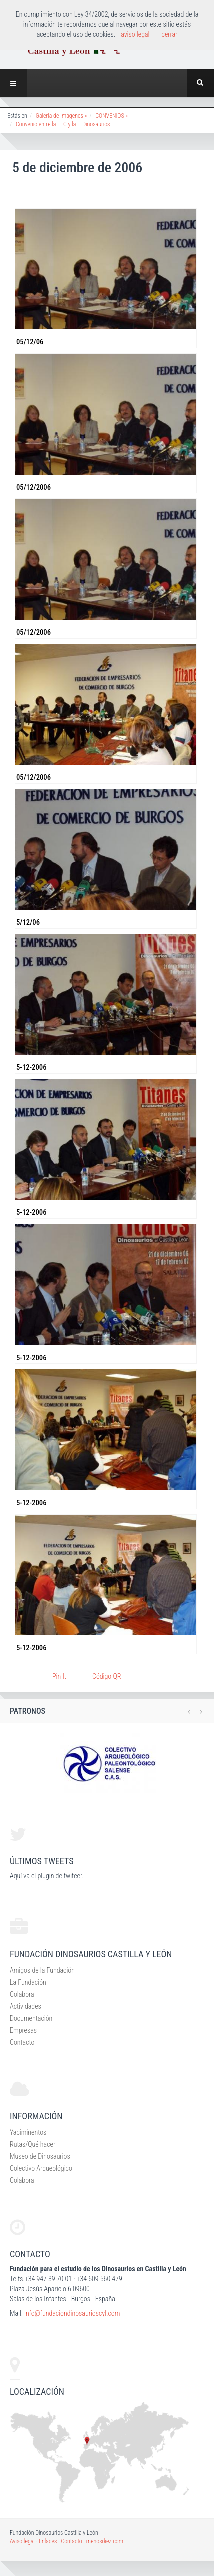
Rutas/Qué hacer (32, 2144)
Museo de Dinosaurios (40, 2156)
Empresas (23, 2030)
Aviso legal (22, 2541)
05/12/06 (29, 342)
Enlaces (48, 2541)
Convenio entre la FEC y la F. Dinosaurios (63, 124)
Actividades (25, 2006)
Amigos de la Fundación (42, 1970)
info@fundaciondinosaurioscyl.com (72, 2314)
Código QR (106, 1676)
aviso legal (135, 34)
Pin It (59, 1676)
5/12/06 (28, 922)
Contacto (22, 2042)
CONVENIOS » (111, 116)
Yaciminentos (28, 2132)
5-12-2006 (31, 1067)
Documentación (31, 2018)
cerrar (170, 34)
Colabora (22, 1994)
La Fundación (28, 1982)
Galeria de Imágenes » (61, 116)
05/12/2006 (33, 487)
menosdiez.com (104, 2541)
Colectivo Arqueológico (41, 2168)
